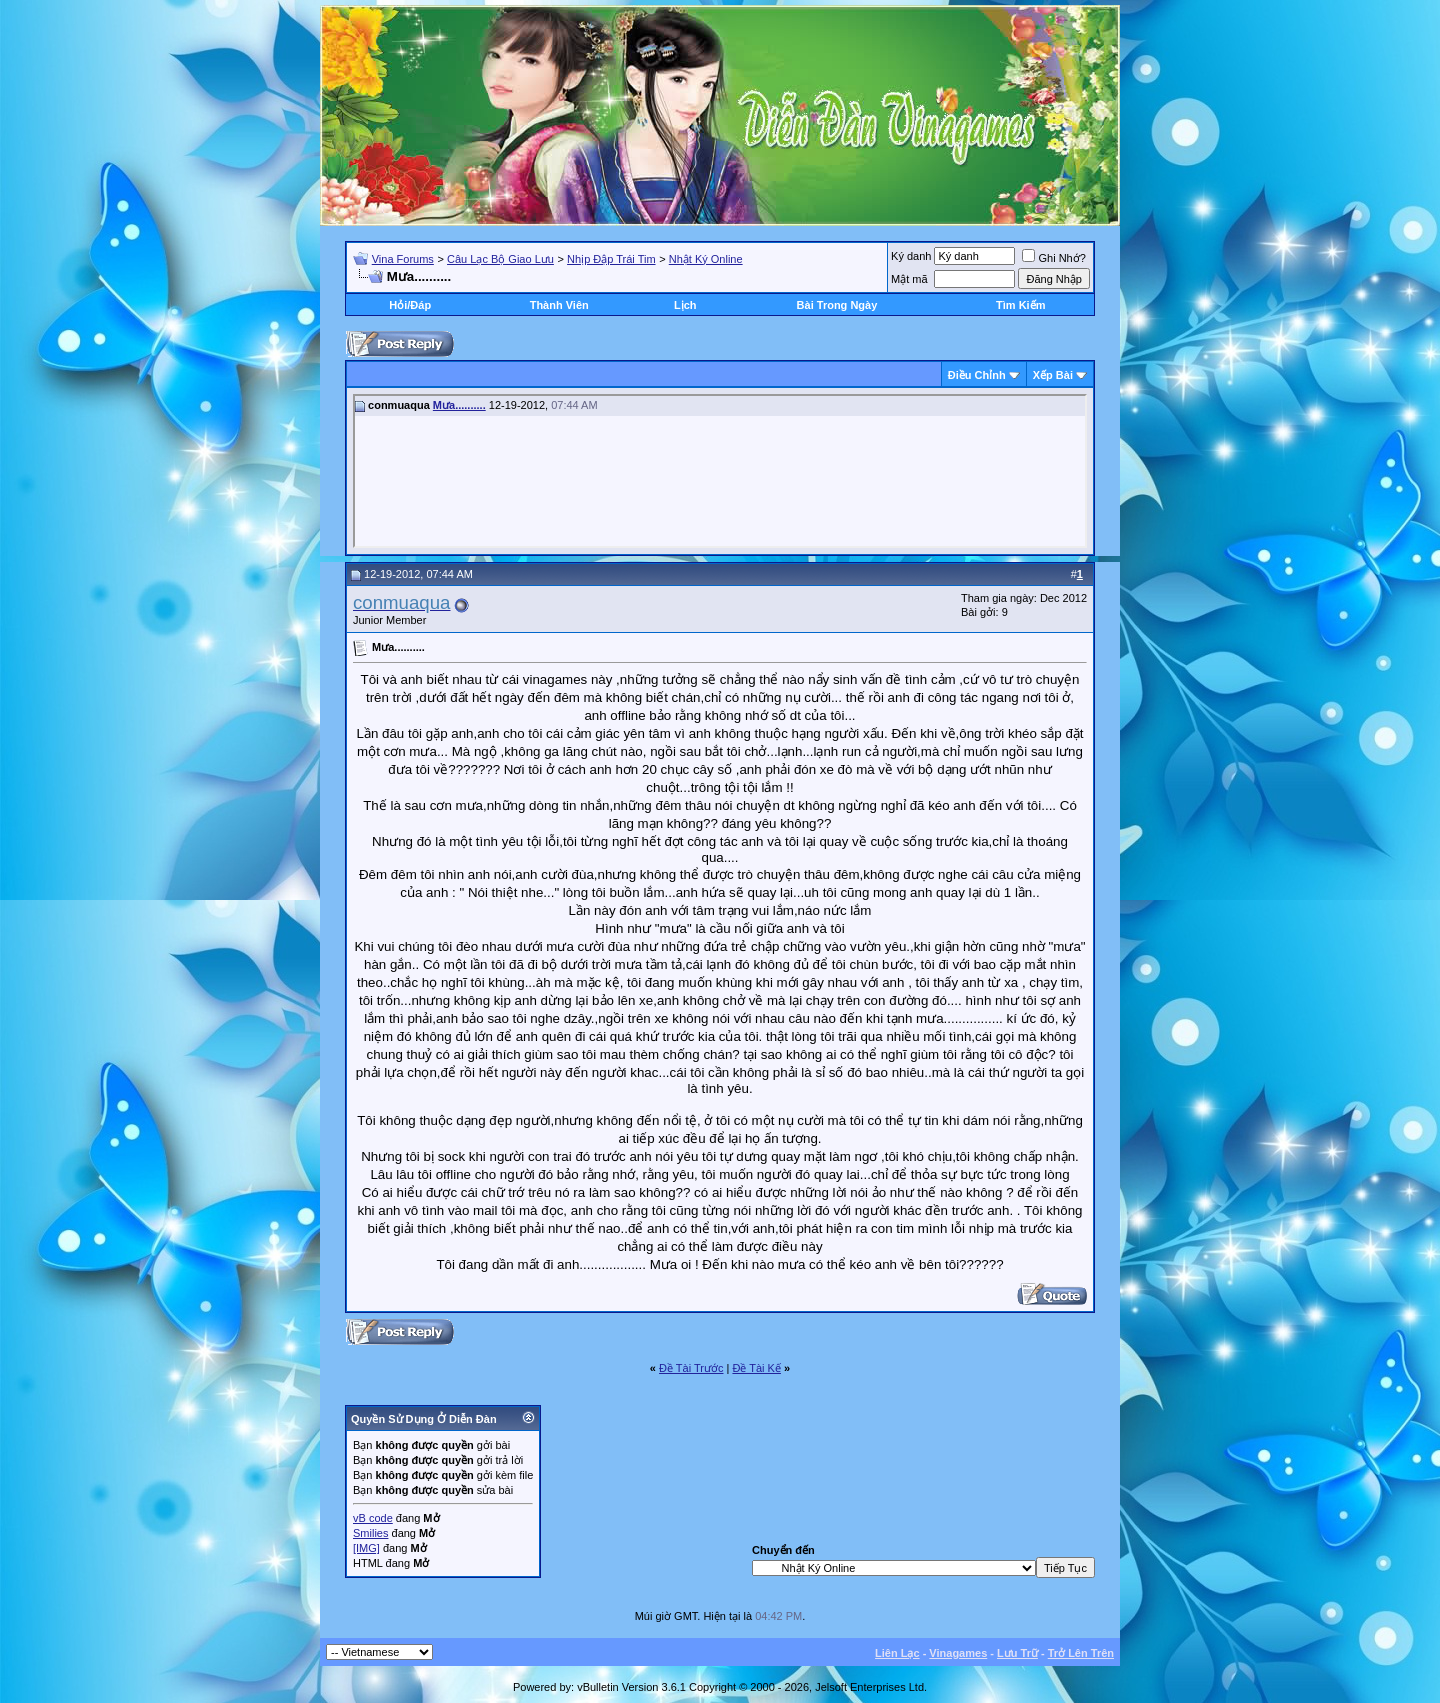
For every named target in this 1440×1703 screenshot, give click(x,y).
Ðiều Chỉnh (977, 375)
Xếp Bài (1053, 375)
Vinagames (958, 1653)
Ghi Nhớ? (1053, 258)
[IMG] (366, 1548)
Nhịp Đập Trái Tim (611, 259)
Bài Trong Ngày (837, 305)
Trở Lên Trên (1081, 1653)
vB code (373, 1518)
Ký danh (911, 256)
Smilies (370, 1533)
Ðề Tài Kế (756, 1368)
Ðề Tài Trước (691, 1368)
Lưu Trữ (1017, 1653)
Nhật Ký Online (706, 259)
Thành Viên (559, 305)
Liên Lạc (897, 1653)
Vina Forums (403, 259)
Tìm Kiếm (1020, 305)
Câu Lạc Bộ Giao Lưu (500, 259)
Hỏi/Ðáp (410, 305)
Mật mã (909, 279)
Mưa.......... (459, 405)
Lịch (685, 305)
